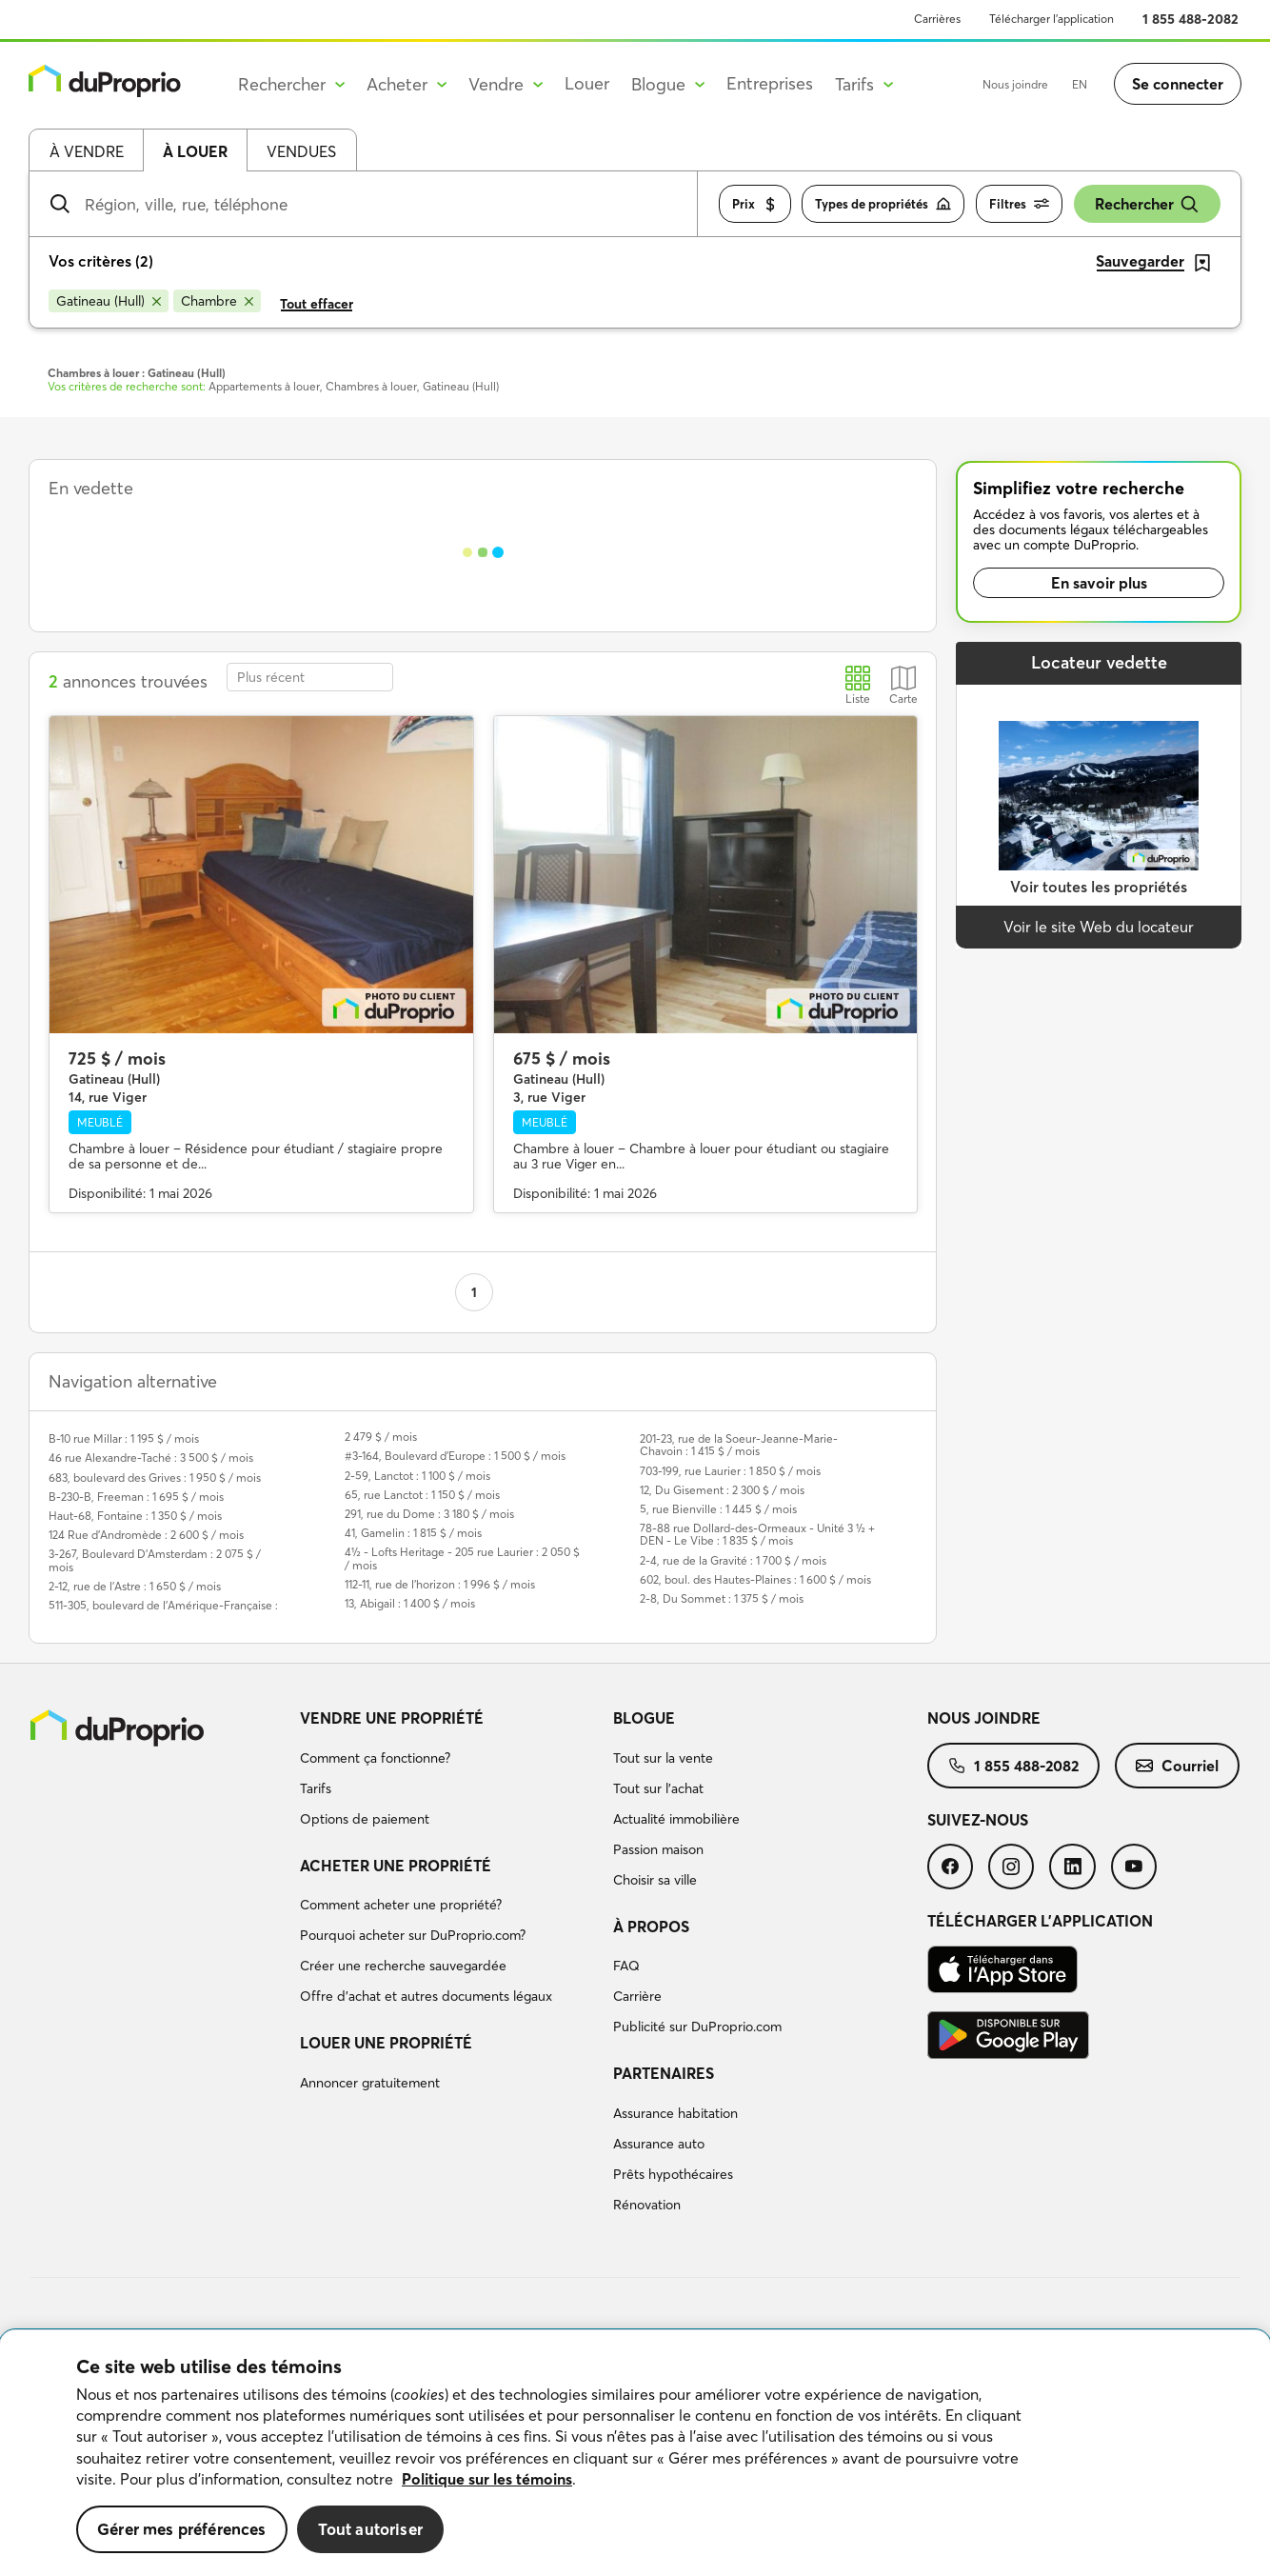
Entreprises (769, 83)
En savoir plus (1099, 582)
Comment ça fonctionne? (375, 1758)
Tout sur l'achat (658, 1788)
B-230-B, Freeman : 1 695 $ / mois (136, 1496)
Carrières (937, 18)
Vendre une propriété (392, 1717)
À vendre (87, 151)
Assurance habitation (675, 2113)
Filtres (1019, 204)
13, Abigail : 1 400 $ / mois (410, 1603)
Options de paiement (364, 1818)
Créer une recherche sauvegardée (403, 1965)
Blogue (644, 1717)
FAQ (626, 1965)
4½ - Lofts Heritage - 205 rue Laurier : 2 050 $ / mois (462, 1558)
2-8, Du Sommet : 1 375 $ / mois (722, 1598)
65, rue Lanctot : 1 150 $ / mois (422, 1495)
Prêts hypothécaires (673, 2174)
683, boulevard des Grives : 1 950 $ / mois (155, 1477)
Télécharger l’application (1051, 18)
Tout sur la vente (663, 1758)
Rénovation (647, 2204)
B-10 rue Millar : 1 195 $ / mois (124, 1438)
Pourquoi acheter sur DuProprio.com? (413, 1935)
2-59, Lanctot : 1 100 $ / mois (417, 1475)
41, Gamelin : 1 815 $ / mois (413, 1533)
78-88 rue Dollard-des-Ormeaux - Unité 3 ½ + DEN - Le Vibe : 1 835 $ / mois (757, 1534)
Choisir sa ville (655, 1879)
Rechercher (1147, 204)
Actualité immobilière (676, 1818)
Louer (587, 83)
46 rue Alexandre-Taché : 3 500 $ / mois (151, 1457)
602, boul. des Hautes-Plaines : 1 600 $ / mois (755, 1579)
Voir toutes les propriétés (1098, 886)
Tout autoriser (370, 2529)
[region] (635, 2453)
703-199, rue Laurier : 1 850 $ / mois (730, 1471)
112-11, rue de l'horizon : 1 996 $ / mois (440, 1584)
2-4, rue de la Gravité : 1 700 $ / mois (733, 1560)
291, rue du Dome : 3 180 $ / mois (429, 1514)
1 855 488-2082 (1190, 19)
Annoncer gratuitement (370, 2082)
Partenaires (663, 2073)
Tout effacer (316, 303)
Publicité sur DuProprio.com (697, 2026)
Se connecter (1177, 83)
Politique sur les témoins (487, 2478)
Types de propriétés (883, 204)
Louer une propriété (386, 2042)
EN (1079, 84)
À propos (651, 1926)
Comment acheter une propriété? (401, 1904)
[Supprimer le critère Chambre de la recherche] (217, 301)
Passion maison (658, 1849)
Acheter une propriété (395, 1865)
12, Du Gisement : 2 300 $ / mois (722, 1490)
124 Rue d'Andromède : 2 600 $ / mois (146, 1535)
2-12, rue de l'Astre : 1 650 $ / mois (135, 1586)
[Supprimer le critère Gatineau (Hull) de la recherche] (109, 301)
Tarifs (315, 1788)
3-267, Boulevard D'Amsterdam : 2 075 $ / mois (155, 1560)
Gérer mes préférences (182, 2529)
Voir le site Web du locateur (1098, 926)
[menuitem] (449, 1771)
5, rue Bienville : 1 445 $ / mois (718, 1509)
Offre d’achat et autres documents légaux (426, 1996)
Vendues (301, 151)
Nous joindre (1015, 84)
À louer (195, 151)
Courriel (1177, 1765)
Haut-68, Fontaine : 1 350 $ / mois (135, 1515)
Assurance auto (658, 2143)
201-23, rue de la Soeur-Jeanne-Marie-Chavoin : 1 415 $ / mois (739, 1444)
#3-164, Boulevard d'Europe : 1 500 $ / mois (455, 1455)
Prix (755, 204)
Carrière (637, 1996)
